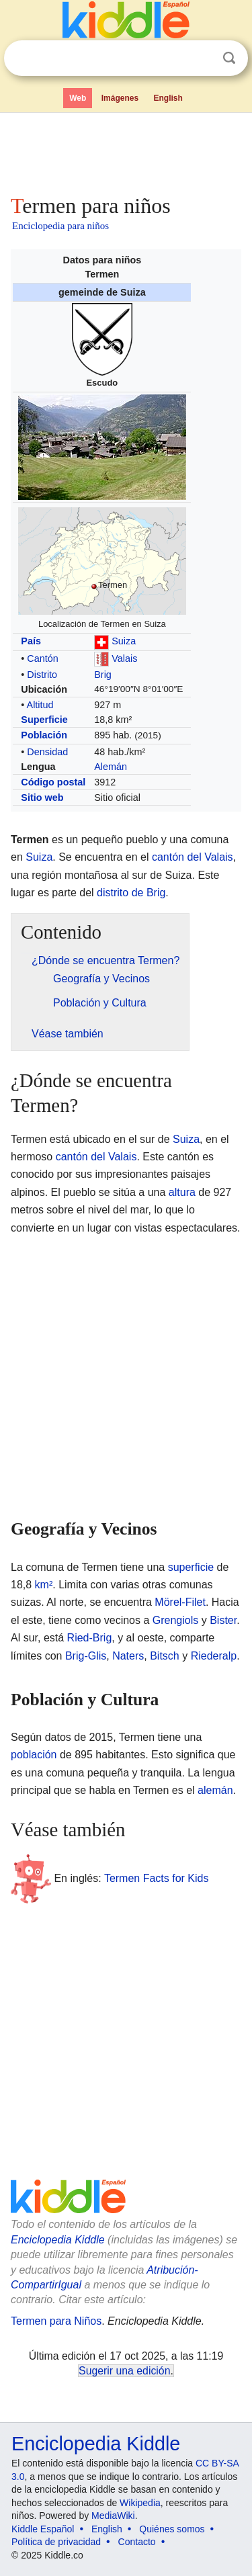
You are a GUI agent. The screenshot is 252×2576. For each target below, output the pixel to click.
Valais (124, 658)
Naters (128, 1656)
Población (44, 735)
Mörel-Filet (180, 1602)
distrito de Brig (131, 892)
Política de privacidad (56, 2541)
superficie (191, 1567)
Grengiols (175, 1620)
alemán (215, 1790)
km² (44, 1584)
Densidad (47, 751)
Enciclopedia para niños (60, 225)
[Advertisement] (126, 150)
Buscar (229, 58)
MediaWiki (113, 2515)
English (168, 98)
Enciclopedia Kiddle (58, 2239)
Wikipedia (140, 2502)
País (31, 641)
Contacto (137, 2541)
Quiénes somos (171, 2529)
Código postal (53, 782)
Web (77, 98)
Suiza (124, 641)
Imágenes (119, 98)
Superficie (44, 719)
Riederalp (214, 1656)
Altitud (40, 704)
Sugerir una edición (124, 2370)
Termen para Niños (56, 2321)
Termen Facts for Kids (156, 1878)
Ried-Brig (89, 1637)
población (34, 1754)
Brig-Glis (85, 1656)
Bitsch (164, 1656)
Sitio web (42, 797)
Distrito (42, 674)
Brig (103, 674)
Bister (223, 1620)
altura (182, 1192)
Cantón (42, 658)
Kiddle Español (42, 2529)
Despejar (201, 58)
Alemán (110, 766)
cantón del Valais (192, 857)
